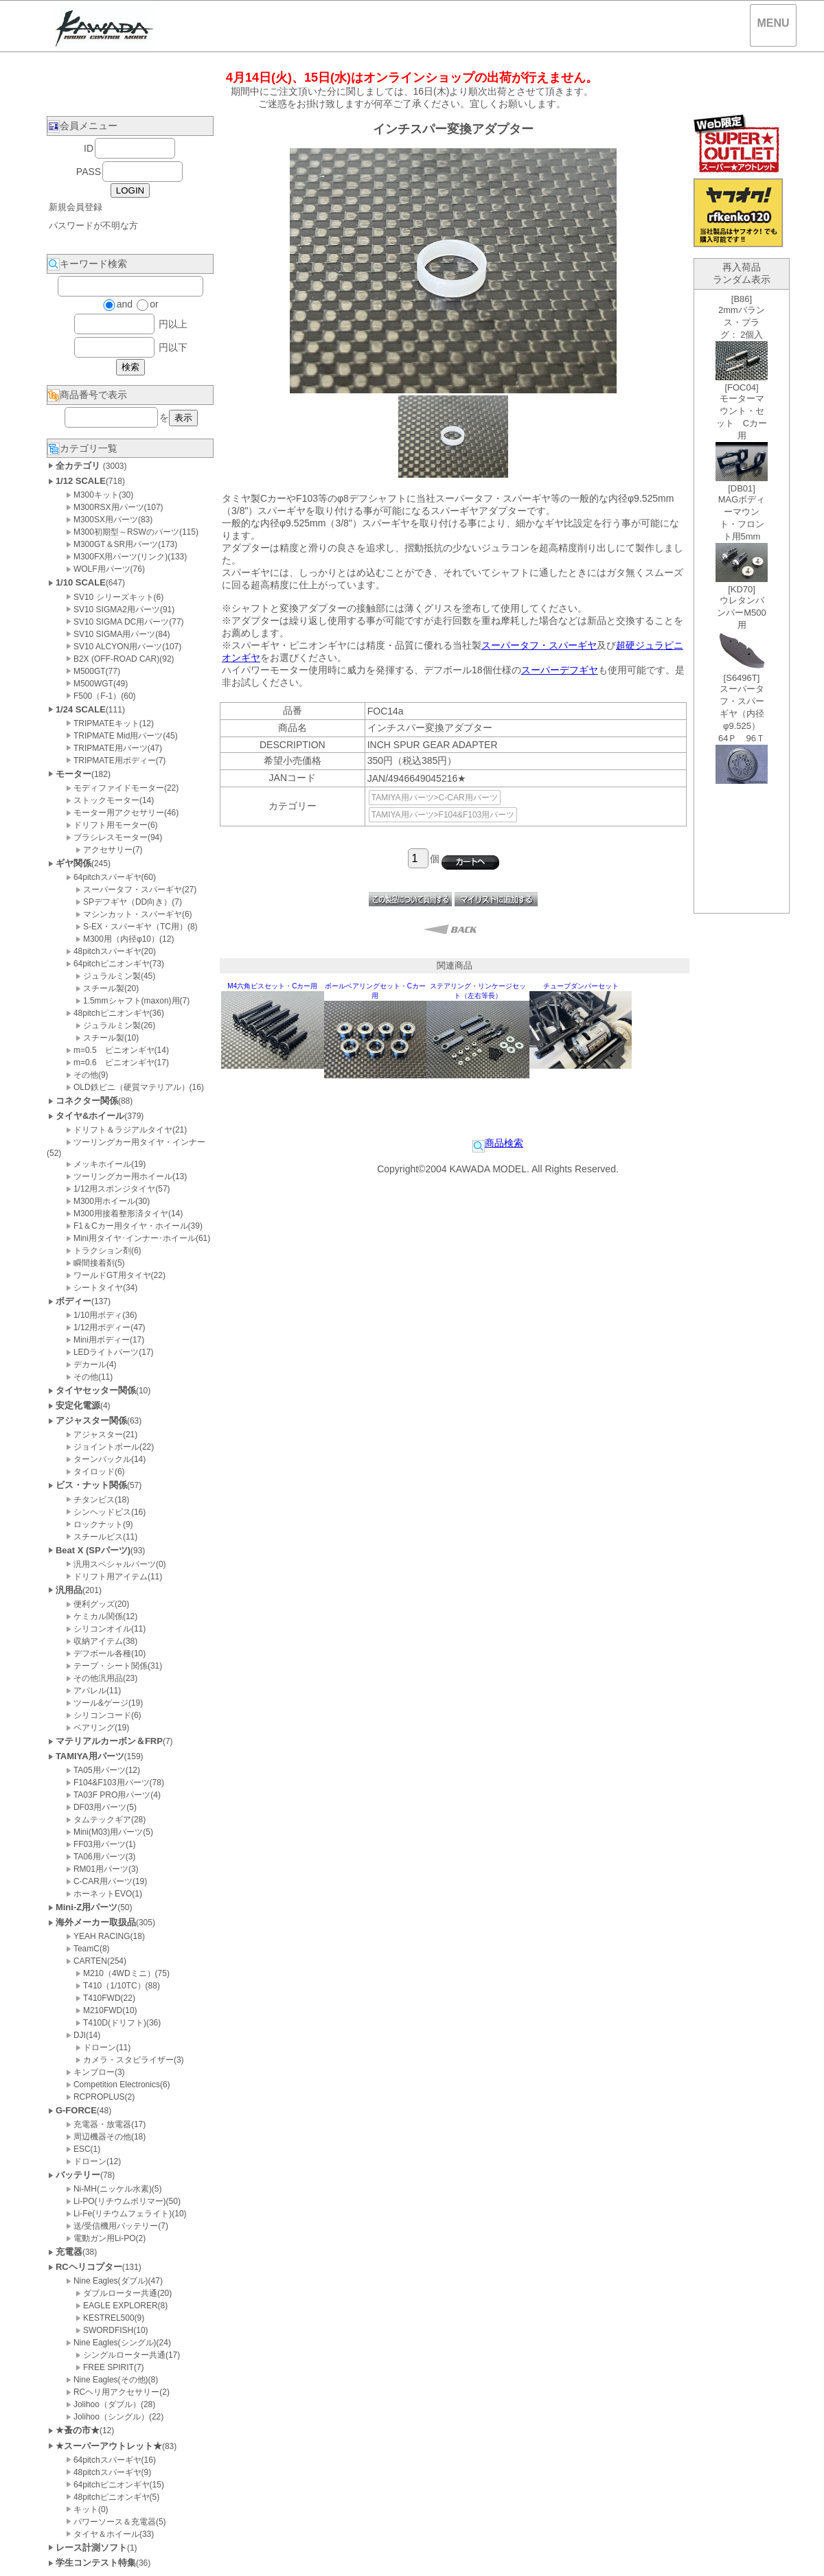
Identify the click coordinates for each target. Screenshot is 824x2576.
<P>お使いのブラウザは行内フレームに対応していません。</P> (741, 601)
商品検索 (497, 1142)
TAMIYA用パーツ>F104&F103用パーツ (443, 815)
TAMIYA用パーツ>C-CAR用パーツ (434, 797)
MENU (773, 23)
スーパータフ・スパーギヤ (539, 645)
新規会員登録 (75, 207)
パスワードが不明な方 (93, 225)
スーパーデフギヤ (559, 669)
